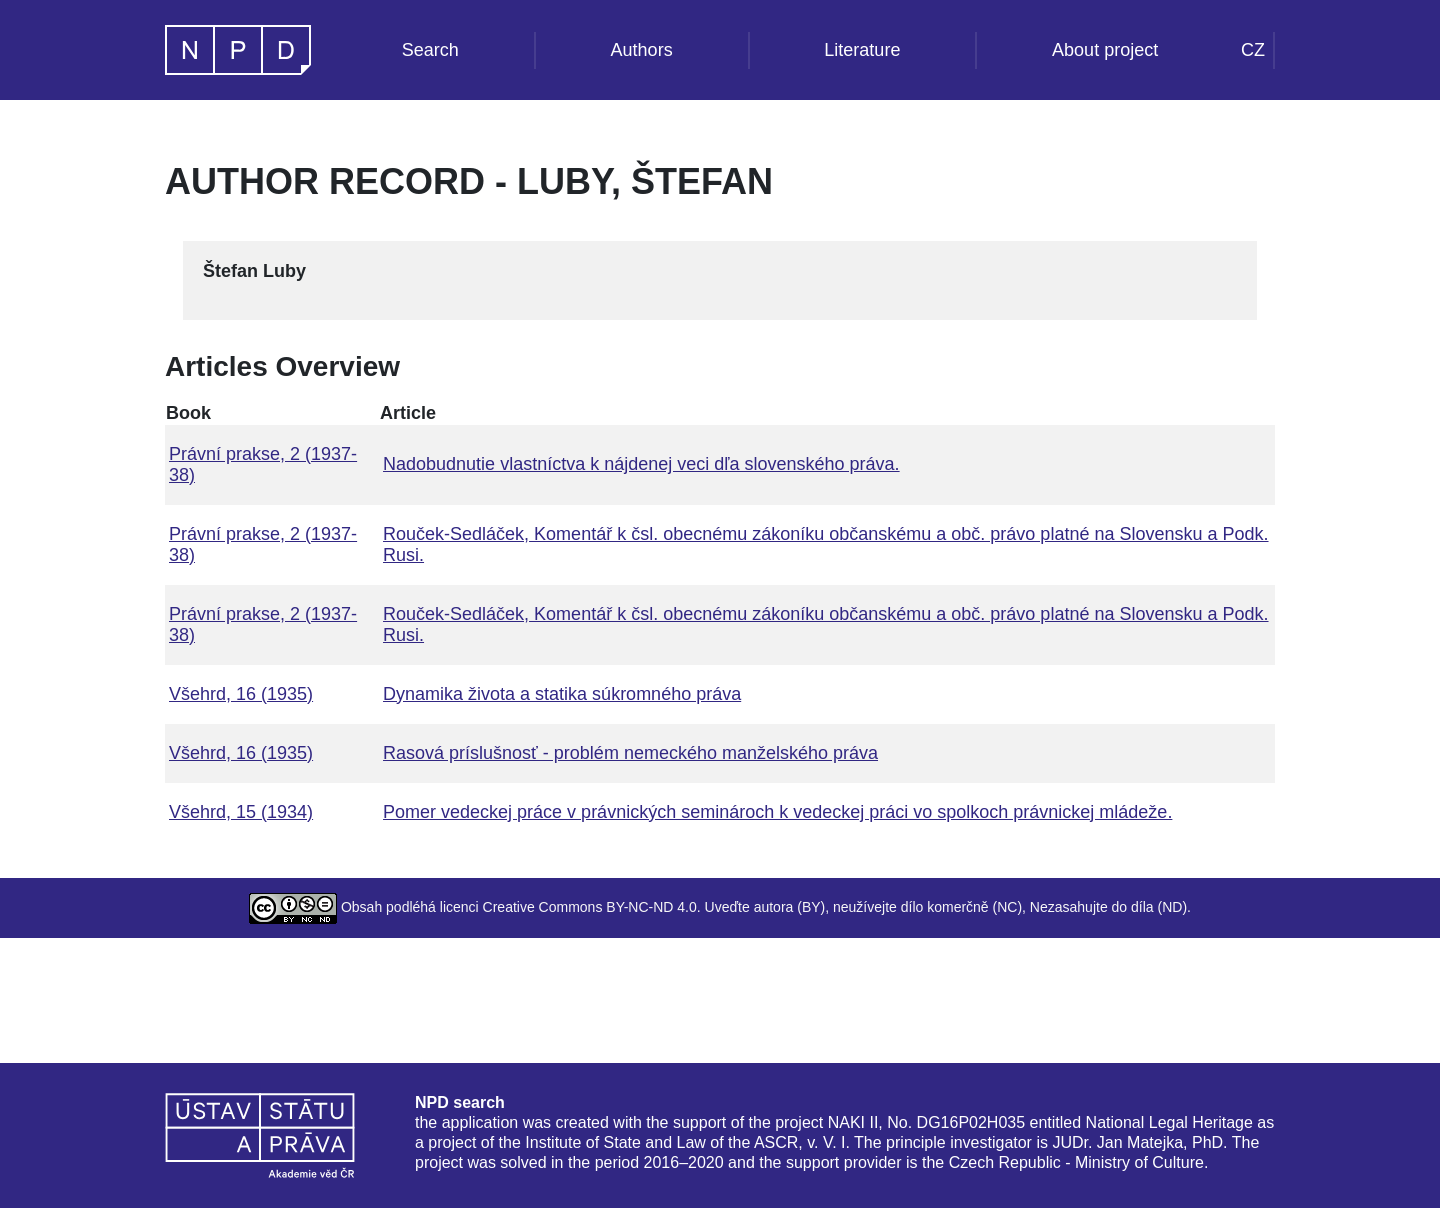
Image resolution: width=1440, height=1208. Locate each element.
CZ (1253, 50)
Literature (862, 50)
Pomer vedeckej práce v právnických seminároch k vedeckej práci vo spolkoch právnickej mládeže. (777, 812)
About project (1105, 50)
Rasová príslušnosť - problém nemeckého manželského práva (630, 753)
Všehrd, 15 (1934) (241, 812)
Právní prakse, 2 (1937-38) (263, 464)
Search (430, 50)
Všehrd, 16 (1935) (241, 694)
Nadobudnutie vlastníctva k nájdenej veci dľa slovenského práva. (641, 464)
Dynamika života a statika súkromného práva (562, 694)
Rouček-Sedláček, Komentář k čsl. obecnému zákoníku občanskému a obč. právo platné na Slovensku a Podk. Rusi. (826, 544)
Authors (642, 50)
